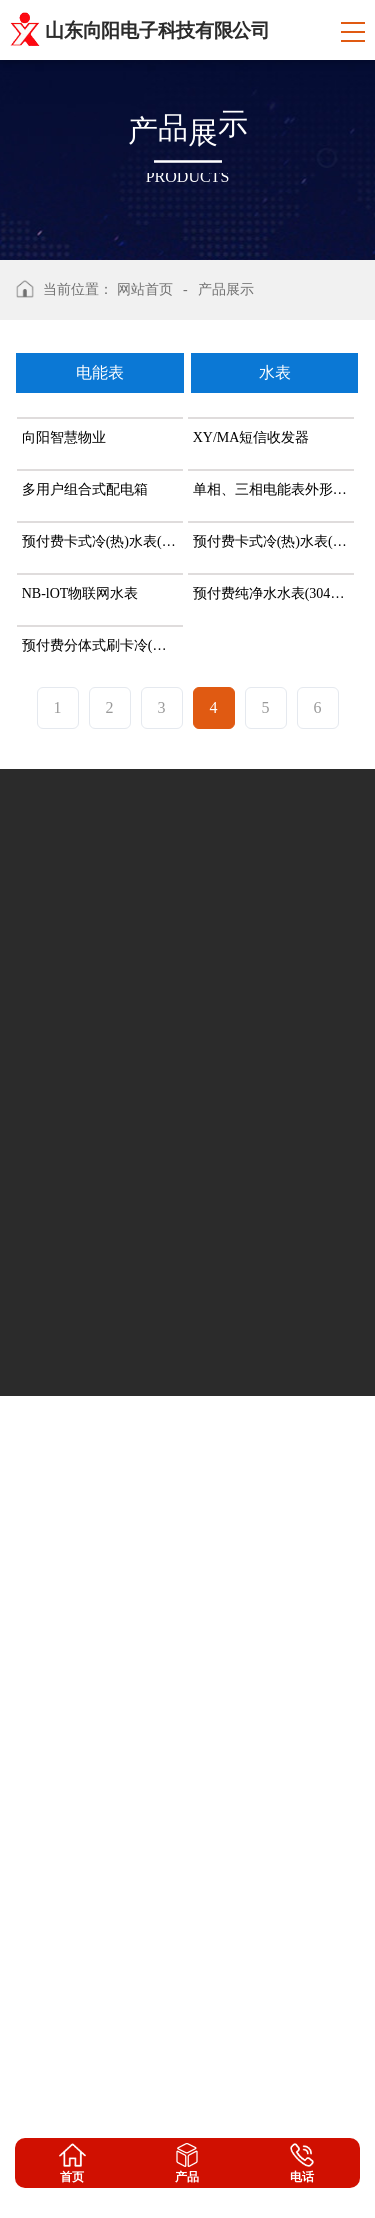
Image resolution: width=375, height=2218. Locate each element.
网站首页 (145, 289)
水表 (275, 372)
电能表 (100, 372)
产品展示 (226, 289)
